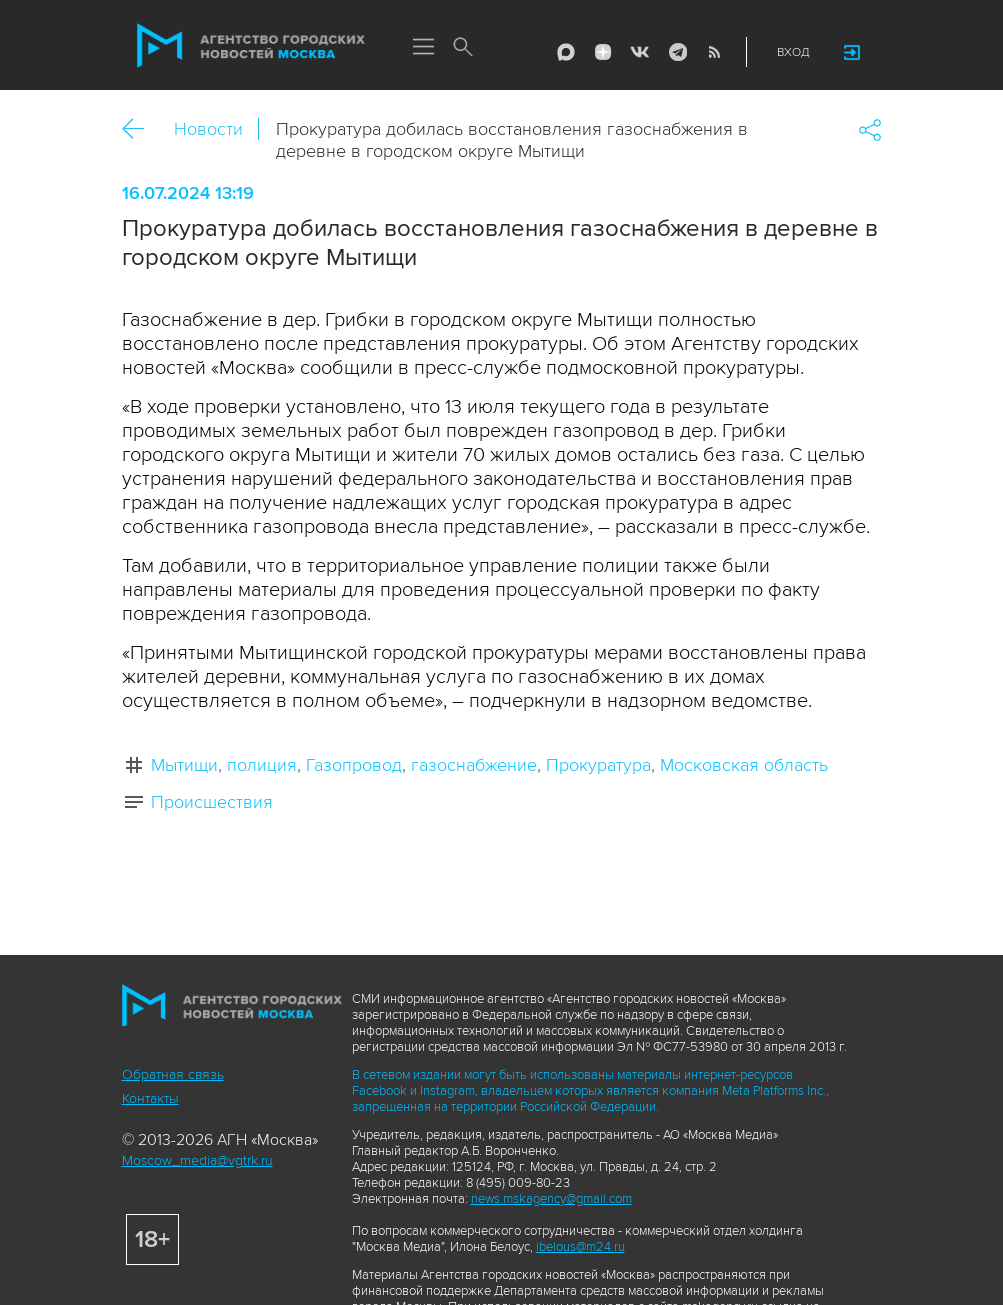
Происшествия (212, 802)
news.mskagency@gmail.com (551, 1199)
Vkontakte (640, 52)
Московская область (744, 765)
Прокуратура (598, 765)
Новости (208, 129)
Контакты (150, 1098)
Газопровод (354, 765)
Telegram (677, 52)
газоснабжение (474, 765)
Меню (424, 48)
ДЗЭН (603, 52)
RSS (714, 52)
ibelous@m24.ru (580, 1247)
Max (566, 52)
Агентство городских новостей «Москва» (251, 46)
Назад (140, 129)
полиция (262, 765)
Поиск (464, 48)
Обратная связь (173, 1074)
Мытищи (184, 765)
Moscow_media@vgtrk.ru (197, 1160)
